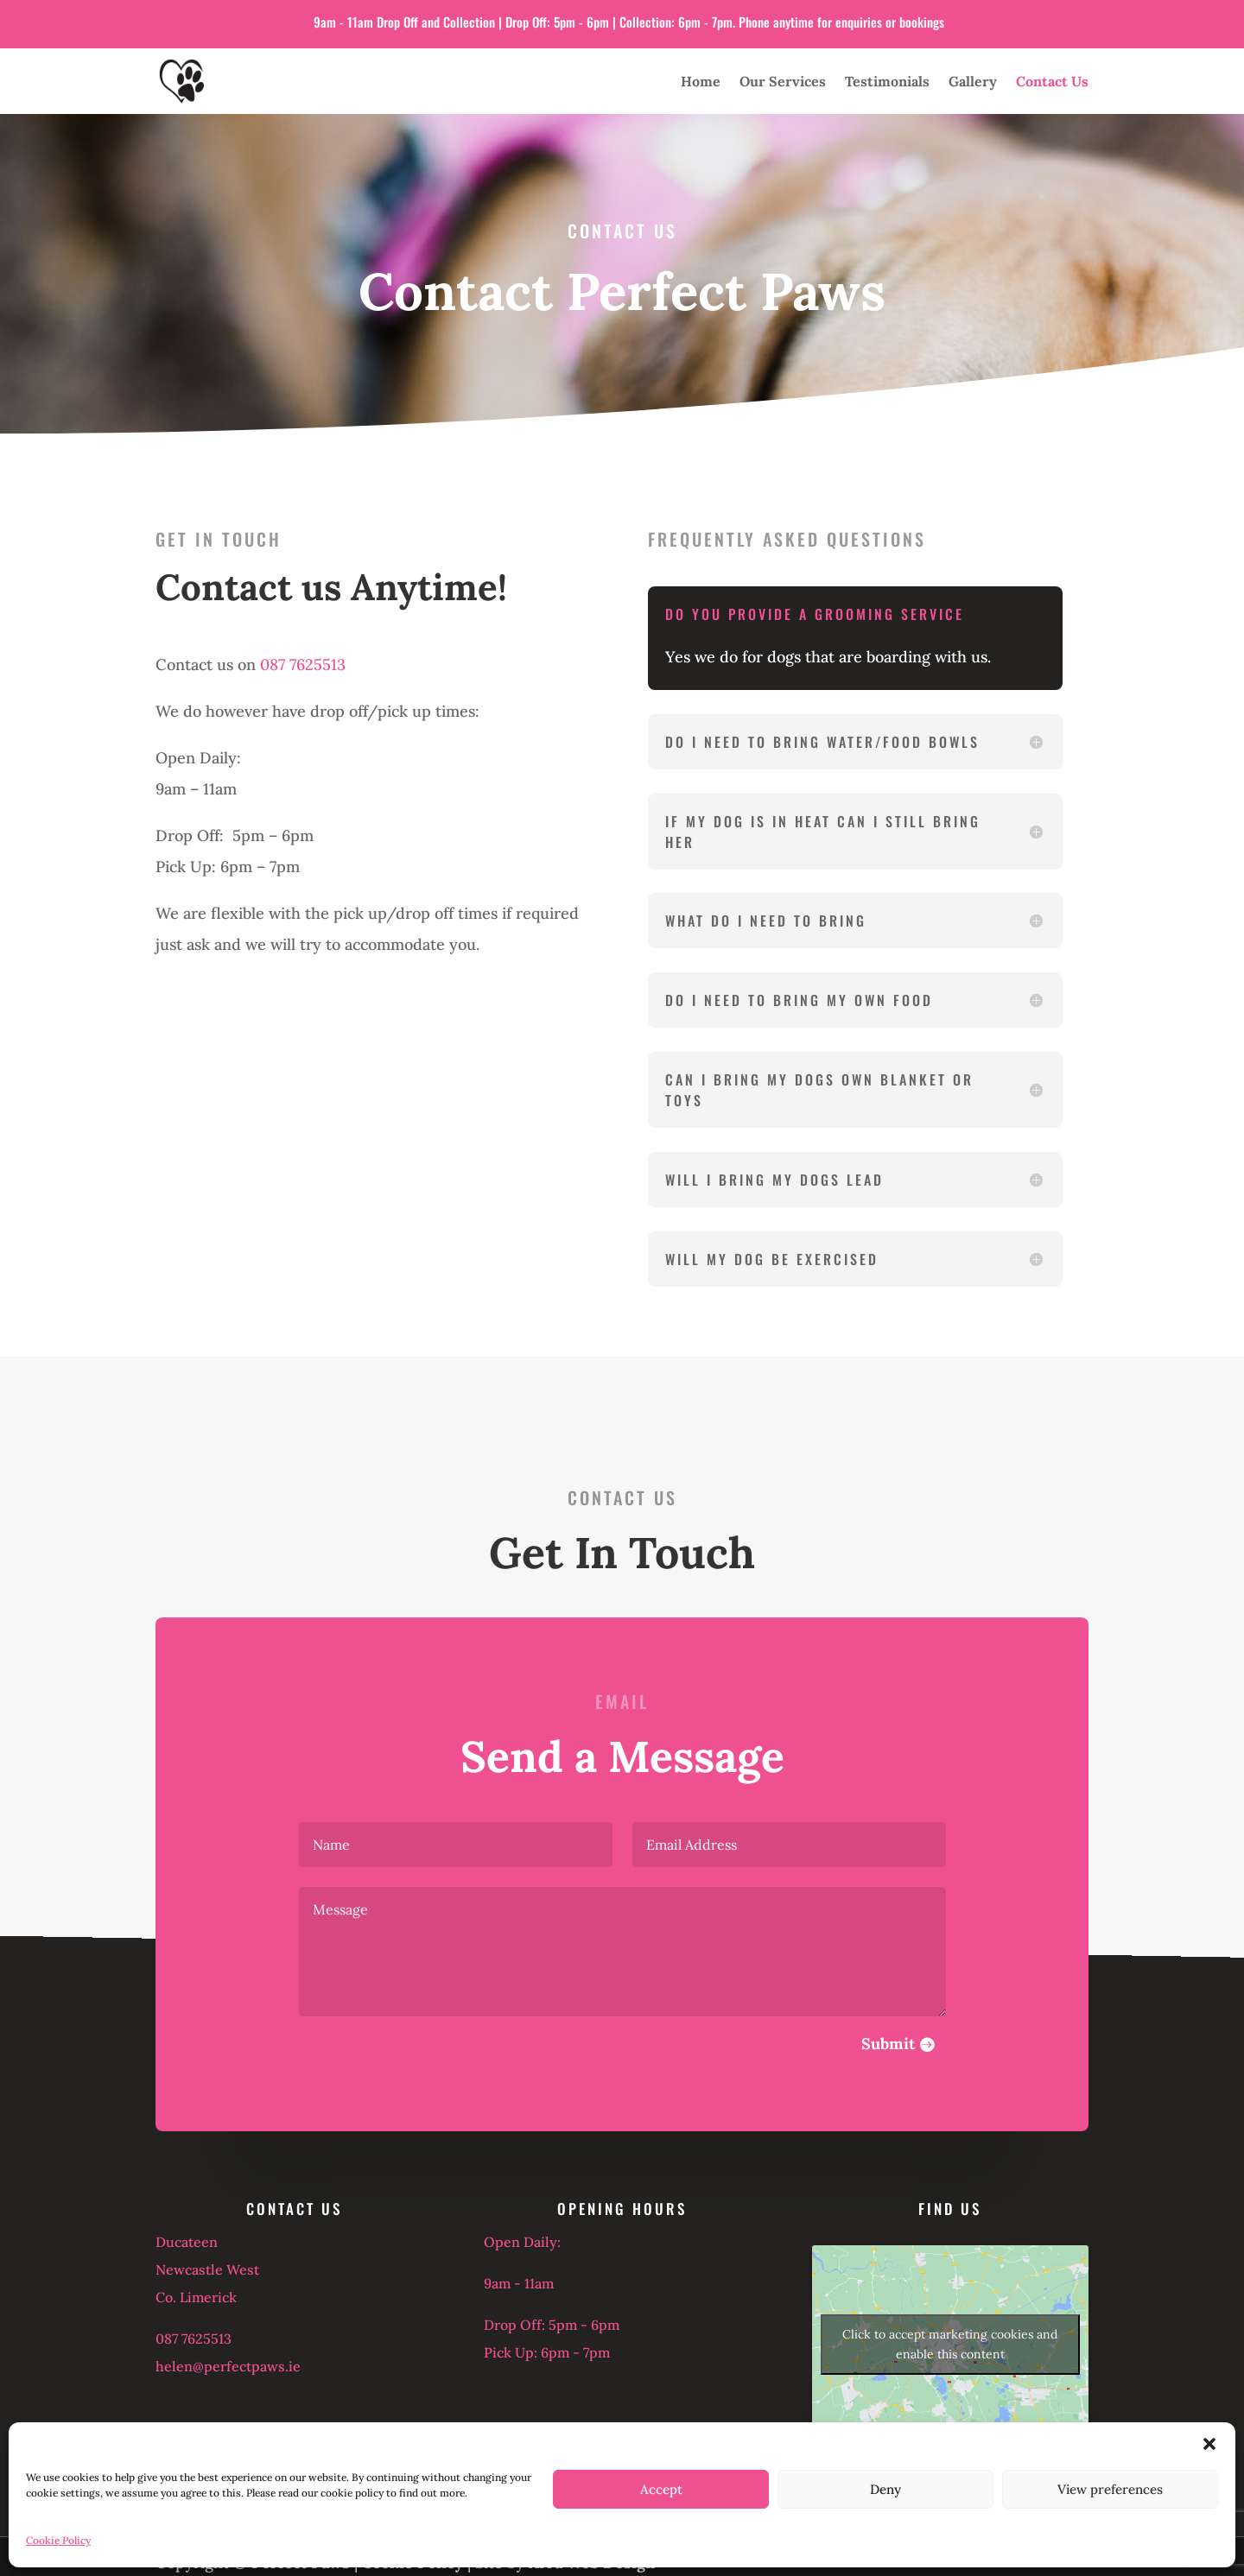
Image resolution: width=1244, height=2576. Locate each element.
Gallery (973, 81)
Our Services (782, 81)
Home (700, 81)
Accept (661, 2489)
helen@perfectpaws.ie (228, 2366)
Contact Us (1052, 81)
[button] (1209, 2444)
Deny (885, 2489)
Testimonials (887, 81)
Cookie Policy (58, 2540)
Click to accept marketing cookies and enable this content (949, 2344)
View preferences (1110, 2489)
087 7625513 (303, 664)
